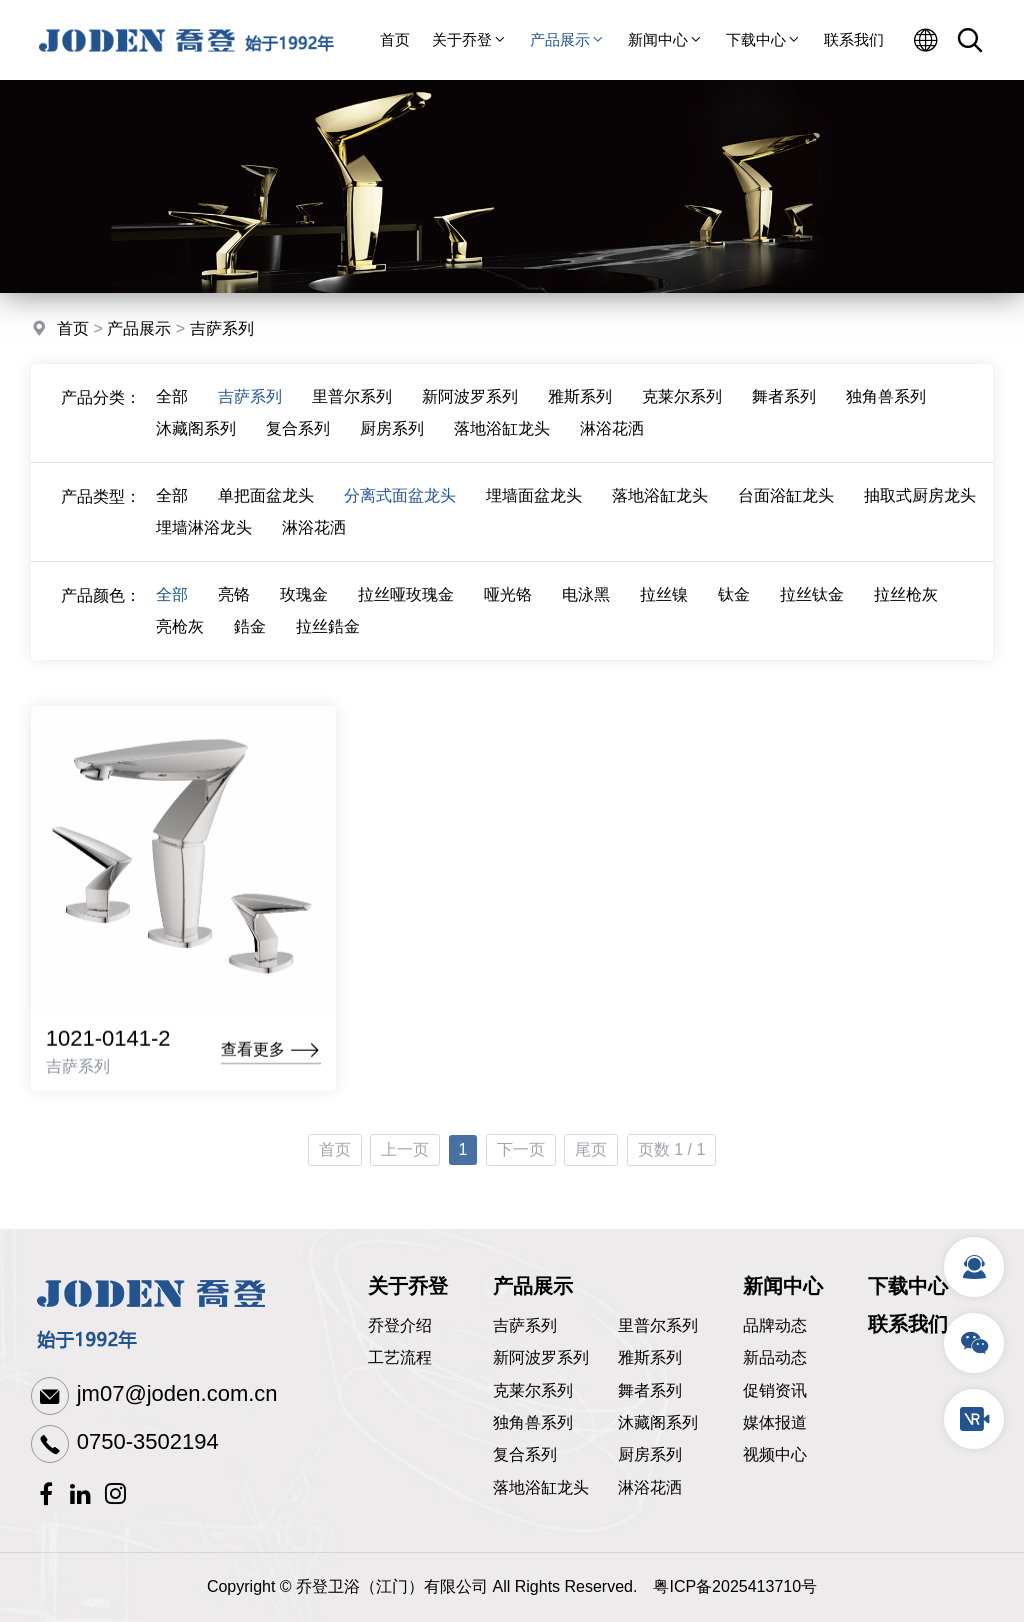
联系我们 (854, 39)
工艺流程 (400, 1357)
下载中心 (764, 39)
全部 (172, 406)
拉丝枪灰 (906, 604)
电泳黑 (586, 604)
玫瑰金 (304, 604)
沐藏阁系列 (196, 438)
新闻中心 (666, 39)
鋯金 (250, 636)
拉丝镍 (664, 604)
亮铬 (234, 604)
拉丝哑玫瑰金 (406, 604)
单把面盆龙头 (266, 505)
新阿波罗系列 (470, 406)
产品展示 (568, 39)
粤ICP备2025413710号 (735, 1586)
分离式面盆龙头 (400, 505)
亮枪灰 (180, 636)
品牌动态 (775, 1325)
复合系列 (298, 438)
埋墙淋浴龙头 (204, 537)
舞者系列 (784, 406)
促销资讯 (775, 1390)
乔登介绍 (400, 1325)
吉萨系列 (222, 330)
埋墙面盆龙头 (534, 505)
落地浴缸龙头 (502, 438)
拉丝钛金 (812, 604)
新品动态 (775, 1357)
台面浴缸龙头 (786, 505)
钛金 (734, 604)
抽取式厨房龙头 (920, 505)
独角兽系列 (886, 406)
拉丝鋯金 (328, 636)
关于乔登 (470, 39)
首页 (395, 39)
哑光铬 (508, 604)
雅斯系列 (580, 406)
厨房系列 (392, 438)
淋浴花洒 (612, 438)
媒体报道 (775, 1422)
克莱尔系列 (682, 406)
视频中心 (775, 1454)
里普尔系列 (352, 406)
